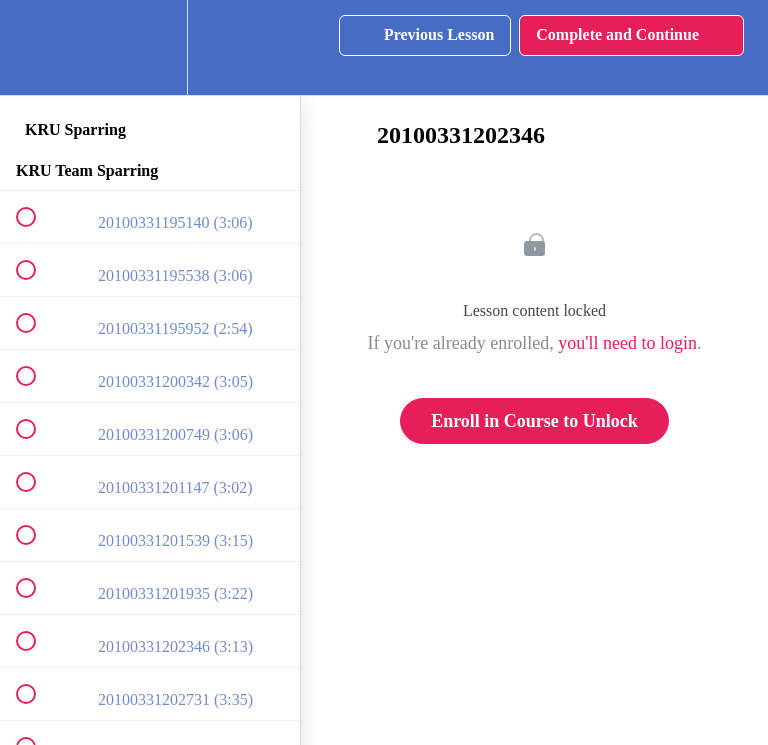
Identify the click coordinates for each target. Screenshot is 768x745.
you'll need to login (627, 343)
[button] (37, 47)
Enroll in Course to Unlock (534, 421)
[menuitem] (150, 47)
